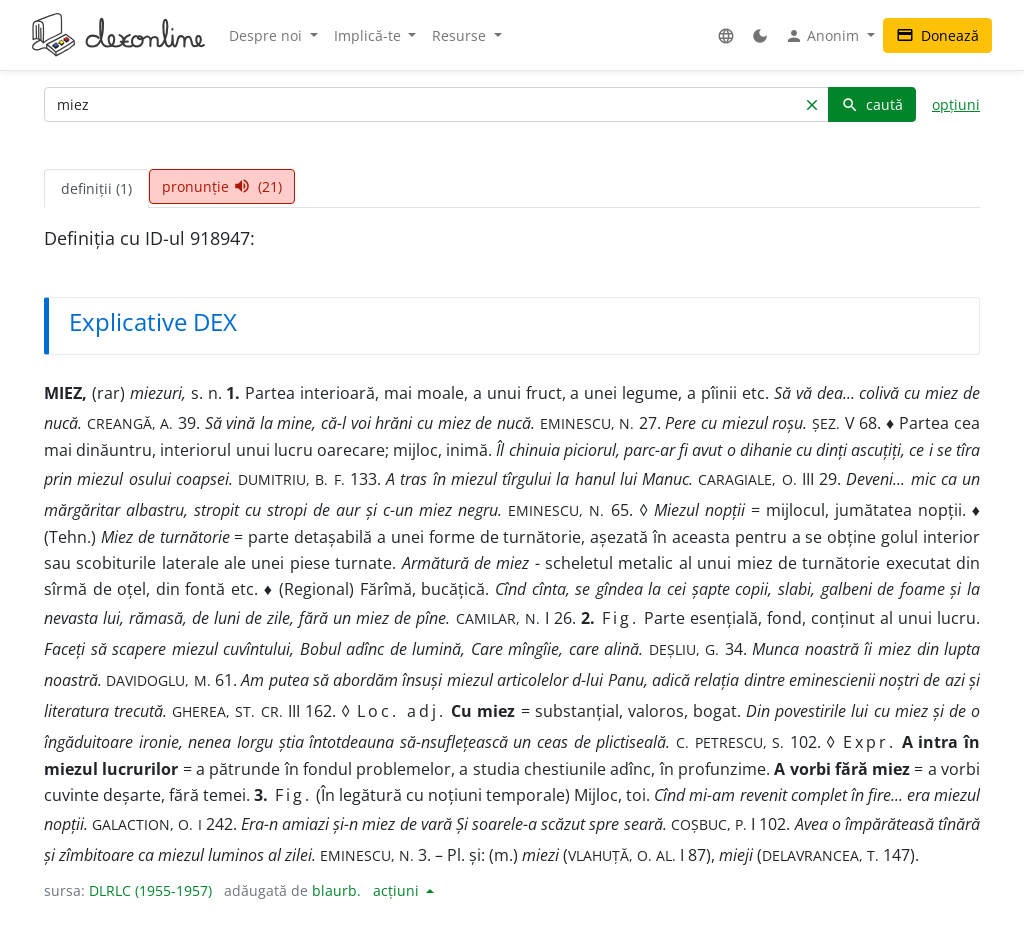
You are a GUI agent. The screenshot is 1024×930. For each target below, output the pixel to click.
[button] (726, 35)
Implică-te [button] (369, 35)
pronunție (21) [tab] (222, 186)
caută (872, 104)
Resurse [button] (461, 35)
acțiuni (398, 890)
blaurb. (336, 890)
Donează (937, 35)
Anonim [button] (824, 36)
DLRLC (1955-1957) (150, 890)
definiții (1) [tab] (96, 188)
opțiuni (956, 104)
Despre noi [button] (267, 35)
